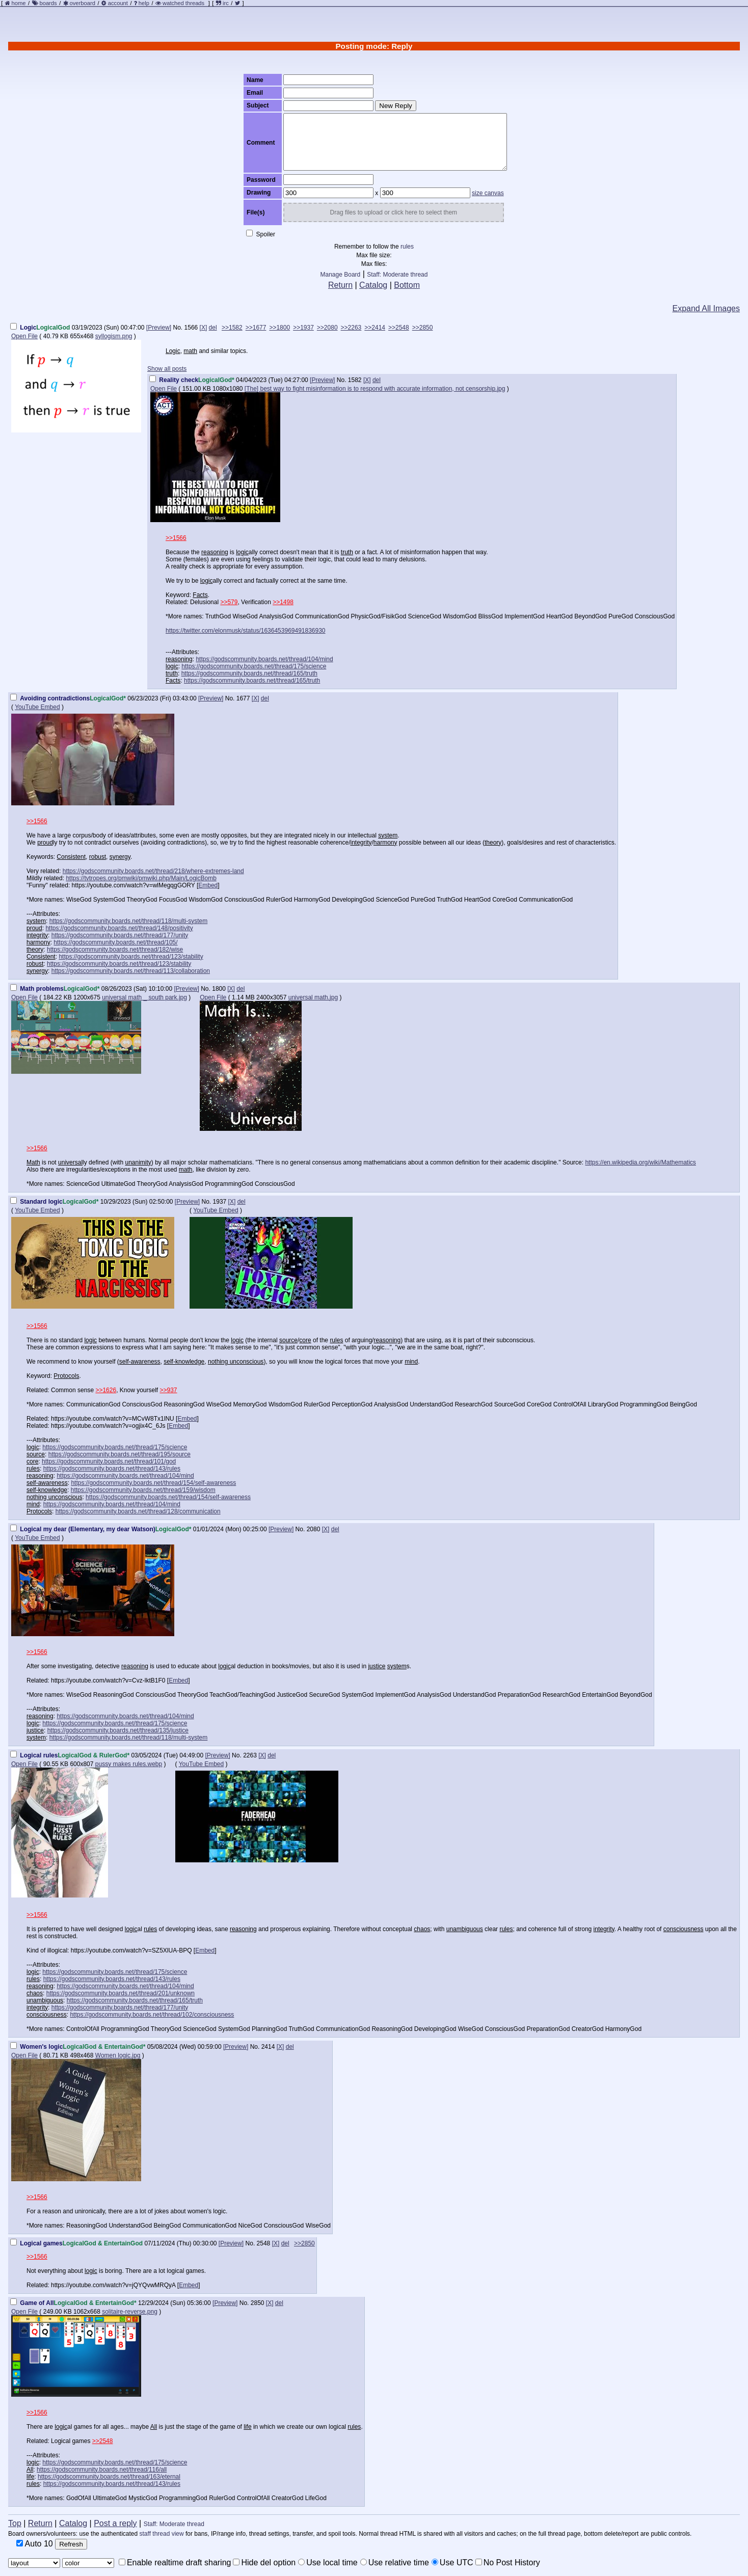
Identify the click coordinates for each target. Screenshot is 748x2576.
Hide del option (264, 2562)
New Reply (395, 106)
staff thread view (162, 2533)
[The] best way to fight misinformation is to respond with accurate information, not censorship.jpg (375, 388)
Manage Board (340, 274)
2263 (250, 1755)
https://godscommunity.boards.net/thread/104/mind (264, 659)
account (118, 3)
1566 (191, 327)
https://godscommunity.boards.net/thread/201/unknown (120, 1993)
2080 (313, 1529)
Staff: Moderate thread (397, 274)
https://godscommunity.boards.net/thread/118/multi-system (128, 921)
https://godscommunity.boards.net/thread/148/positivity (119, 928)
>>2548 (398, 327)
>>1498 (283, 602)
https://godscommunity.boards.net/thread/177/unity (120, 935)
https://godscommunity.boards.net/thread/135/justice (118, 1730)
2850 (257, 2303)
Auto (34, 2543)
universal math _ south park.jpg (144, 997)
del (213, 327)
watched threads (179, 3)
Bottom (407, 285)
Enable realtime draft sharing (175, 2562)
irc (222, 3)
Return (340, 285)
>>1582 (232, 327)
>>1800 (279, 327)
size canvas (488, 193)
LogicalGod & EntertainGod (103, 2243)
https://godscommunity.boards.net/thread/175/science (253, 666)
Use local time (327, 2562)
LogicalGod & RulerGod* (93, 1755)
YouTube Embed (37, 707)
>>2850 (422, 327)
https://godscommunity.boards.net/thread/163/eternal (109, 2476)
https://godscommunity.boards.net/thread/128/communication (138, 1511)
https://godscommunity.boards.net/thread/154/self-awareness (153, 1482)
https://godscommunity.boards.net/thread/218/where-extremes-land (153, 871)
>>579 (228, 602)
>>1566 (176, 537)
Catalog (373, 285)
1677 (243, 698)
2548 (264, 2243)
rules (407, 246)
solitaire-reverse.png (129, 2311)
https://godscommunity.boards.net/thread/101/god (109, 1461)
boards (48, 3)
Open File (24, 336)
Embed (208, 885)
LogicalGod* (216, 380)
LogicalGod (53, 327)
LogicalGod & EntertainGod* (104, 2046)
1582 (355, 380)
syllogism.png (113, 336)
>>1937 (303, 327)
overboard (82, 3)
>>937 (168, 1390)
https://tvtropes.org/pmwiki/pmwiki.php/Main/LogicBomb (141, 878)
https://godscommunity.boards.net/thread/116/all (102, 2469)
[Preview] (158, 327)
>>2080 (327, 327)
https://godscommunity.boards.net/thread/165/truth (249, 673)
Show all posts (166, 368)
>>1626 (105, 1390)
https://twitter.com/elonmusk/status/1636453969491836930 (246, 630)
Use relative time (394, 2562)
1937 (220, 1201)
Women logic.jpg (118, 2055)
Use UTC (452, 2562)
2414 (268, 2046)
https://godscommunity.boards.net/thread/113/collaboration (130, 970)
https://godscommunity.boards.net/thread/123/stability (131, 956)
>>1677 (256, 327)
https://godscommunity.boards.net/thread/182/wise (115, 949)
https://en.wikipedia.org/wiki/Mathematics (640, 1162)
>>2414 (374, 327)
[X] (203, 327)
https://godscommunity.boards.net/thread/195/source (119, 1454)
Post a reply (115, 2523)
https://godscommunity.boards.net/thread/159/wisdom (143, 1490)
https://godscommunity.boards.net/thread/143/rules (111, 1468)
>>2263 (351, 327)
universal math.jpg (313, 997)
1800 (219, 988)
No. (178, 327)
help (144, 3)
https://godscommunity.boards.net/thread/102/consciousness (152, 2014)
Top (14, 2523)
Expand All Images (706, 308)
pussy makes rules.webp (128, 1764)
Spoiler (260, 234)
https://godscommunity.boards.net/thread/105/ (115, 942)
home (19, 3)
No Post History (507, 2562)
